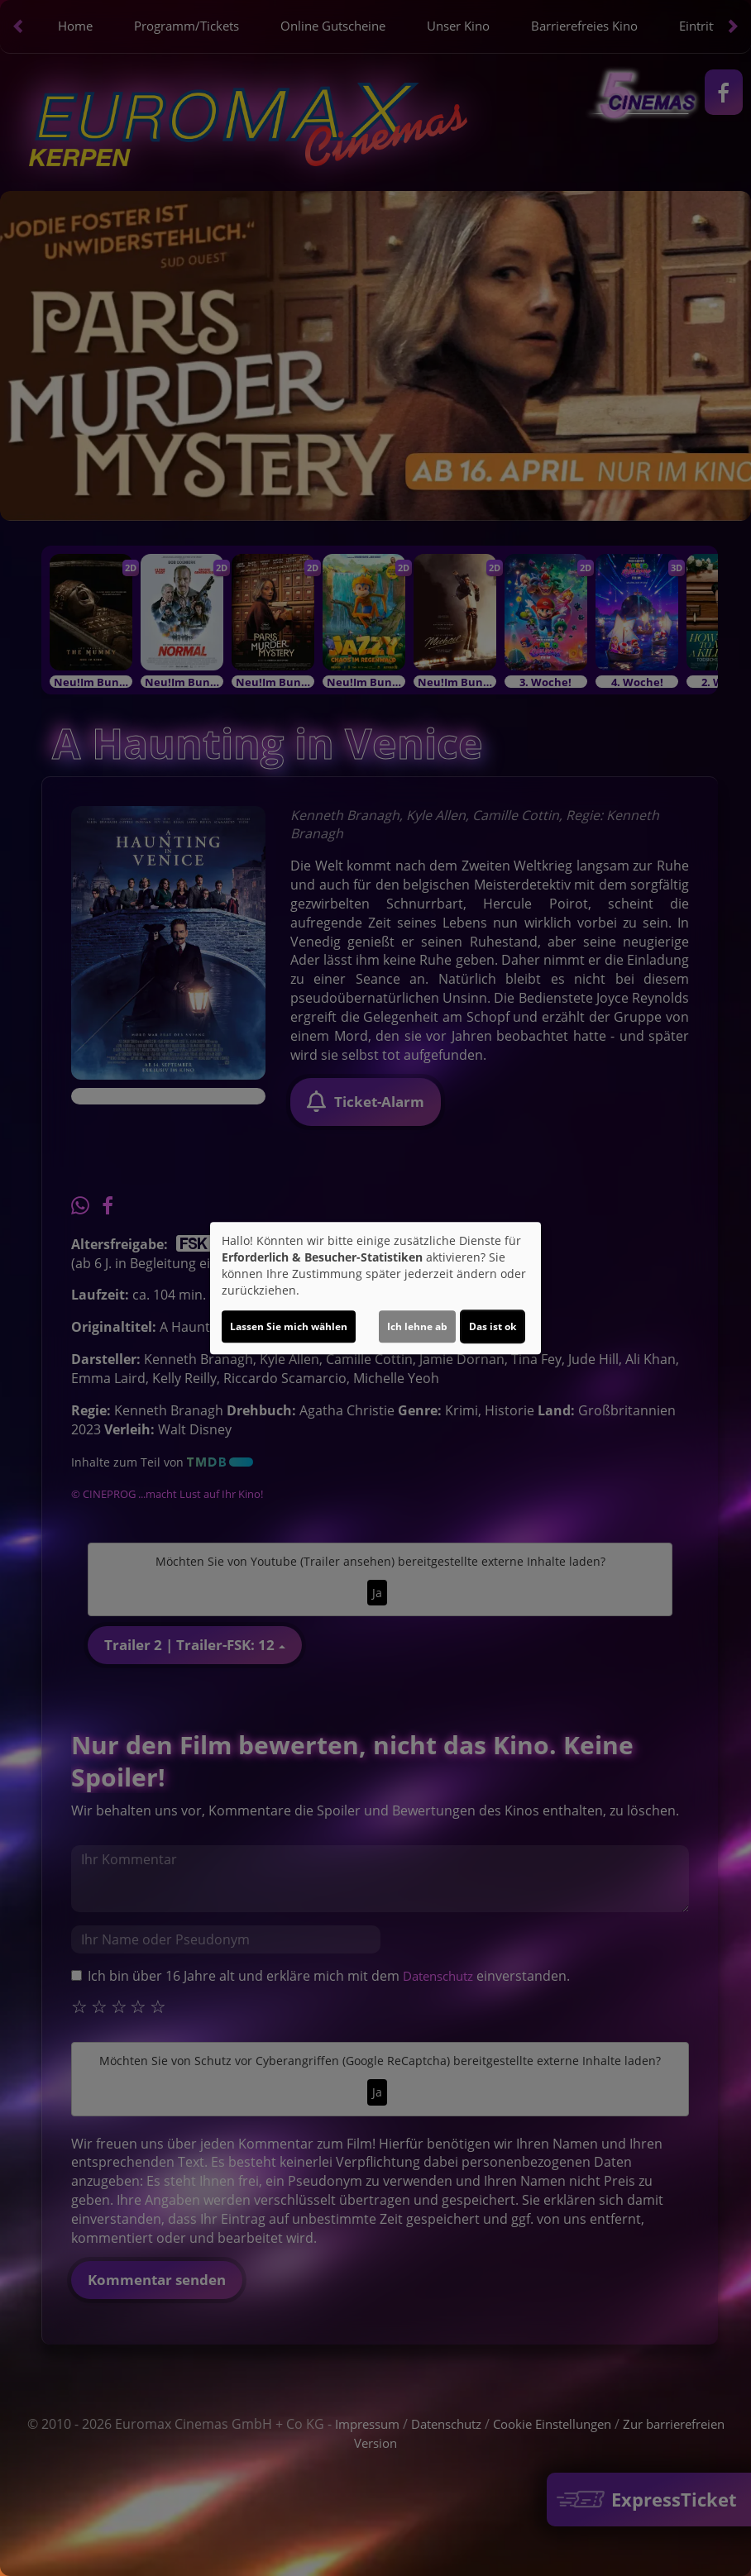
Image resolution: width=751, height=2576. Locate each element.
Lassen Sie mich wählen (288, 1326)
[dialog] (375, 1288)
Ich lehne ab (417, 1326)
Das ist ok (492, 1326)
